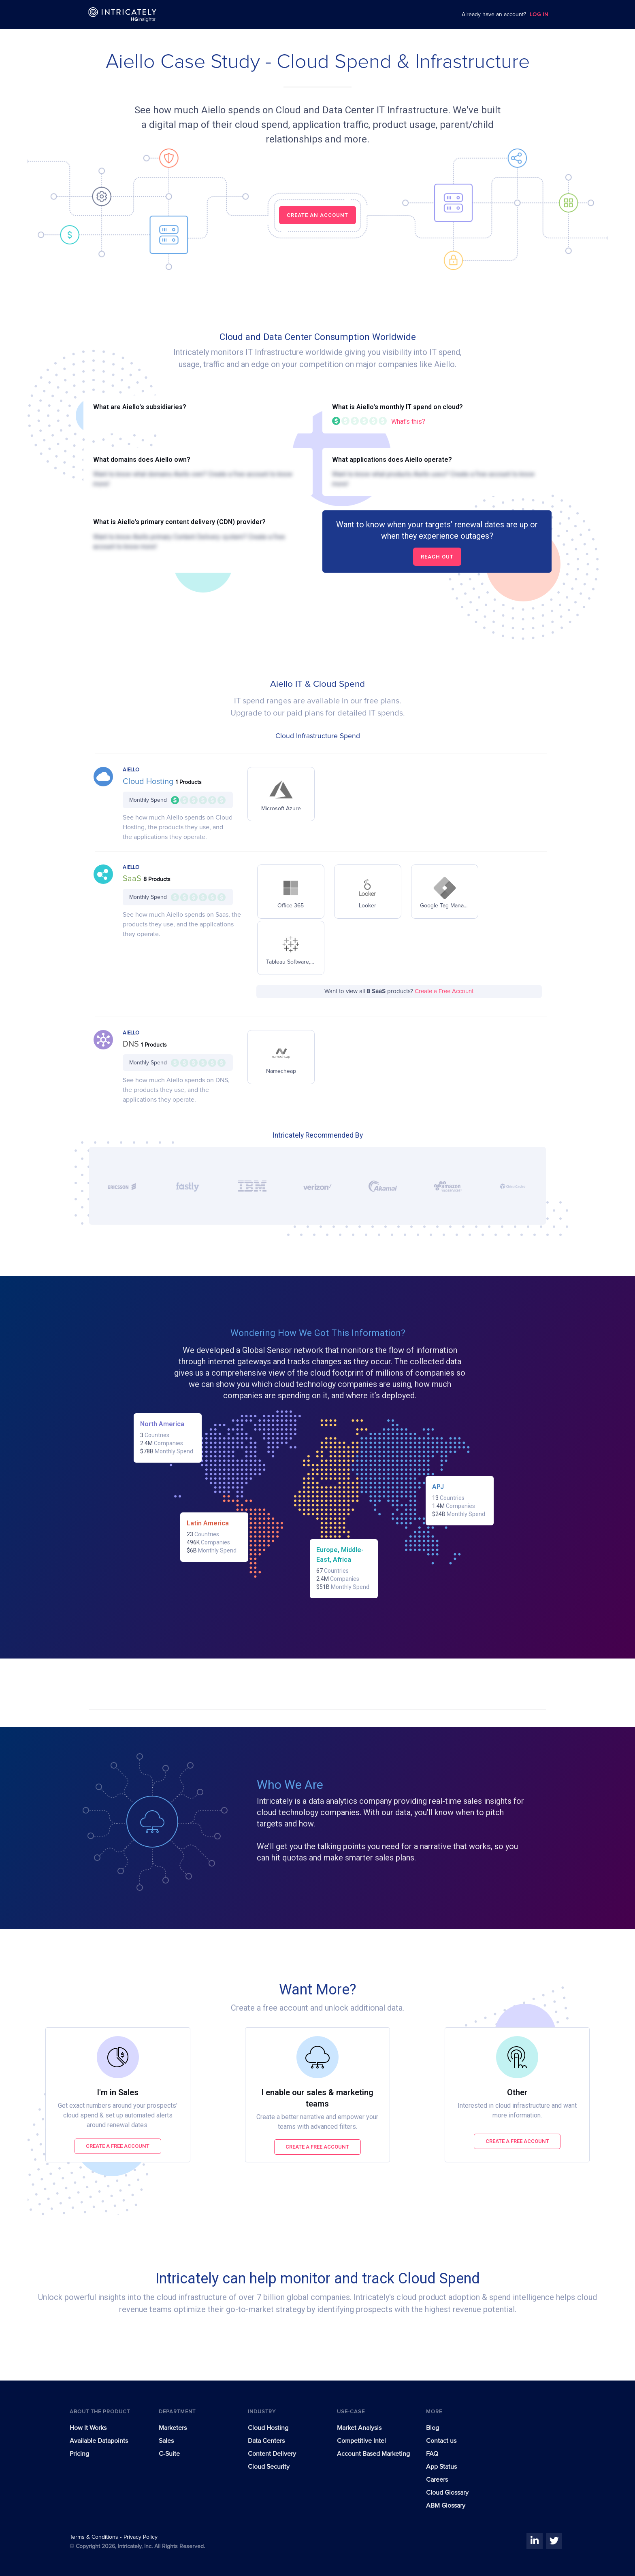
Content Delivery (272, 2454)
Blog (432, 2428)
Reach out (437, 557)
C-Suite (169, 2454)
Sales (166, 2441)
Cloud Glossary (447, 2492)
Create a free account (117, 2146)
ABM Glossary (445, 2505)
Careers (437, 2479)
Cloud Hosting (149, 781)
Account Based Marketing (373, 2454)
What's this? (408, 421)
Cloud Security (269, 2466)
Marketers (173, 2428)
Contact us (441, 2441)
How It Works (88, 2428)
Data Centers (266, 2441)
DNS (132, 1044)
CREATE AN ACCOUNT (317, 215)
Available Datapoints (99, 2441)
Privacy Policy (141, 2537)
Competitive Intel (361, 2441)
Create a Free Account (444, 991)
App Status (441, 2466)
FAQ (432, 2454)
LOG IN (539, 14)
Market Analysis (359, 2428)
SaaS (133, 879)
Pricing (79, 2454)
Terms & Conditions (95, 2537)
